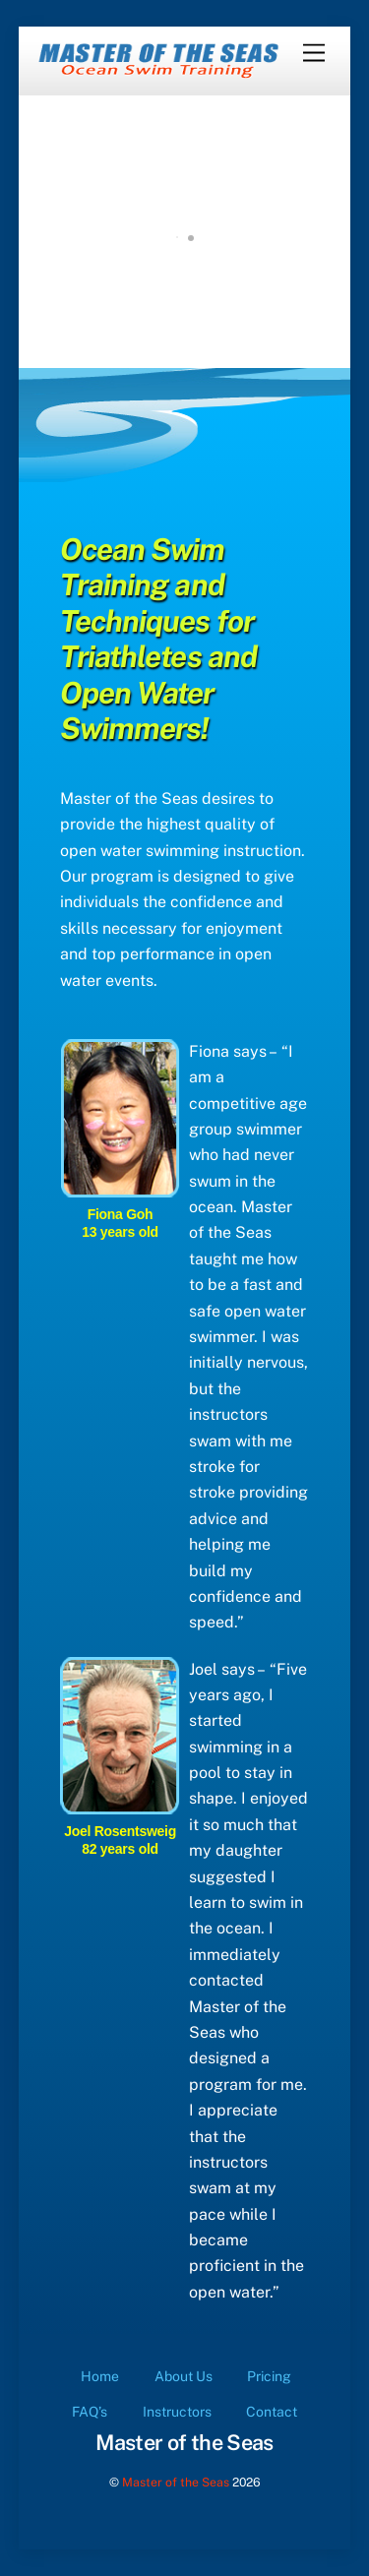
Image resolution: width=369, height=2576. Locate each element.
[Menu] (314, 53)
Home (100, 2376)
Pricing (269, 2376)
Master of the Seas (175, 2482)
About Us (183, 2376)
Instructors (177, 2412)
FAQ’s (89, 2412)
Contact (271, 2412)
